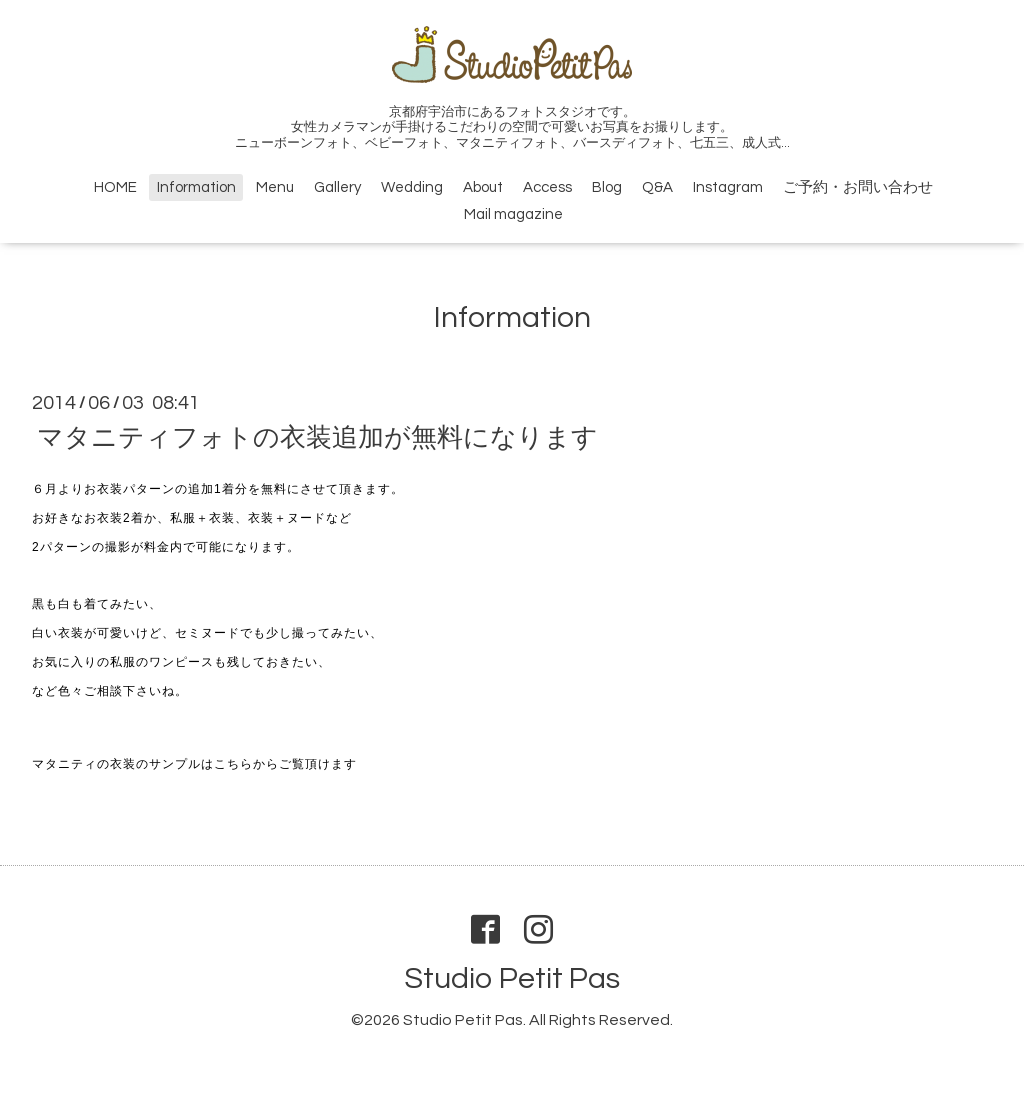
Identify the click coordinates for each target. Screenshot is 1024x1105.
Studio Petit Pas (512, 978)
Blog (607, 187)
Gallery (337, 187)
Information (196, 187)
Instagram (728, 187)
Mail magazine (513, 214)
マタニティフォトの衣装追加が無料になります (317, 438)
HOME (115, 187)
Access (547, 187)
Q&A (657, 187)
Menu (275, 187)
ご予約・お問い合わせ (858, 187)
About (483, 187)
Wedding (412, 187)
